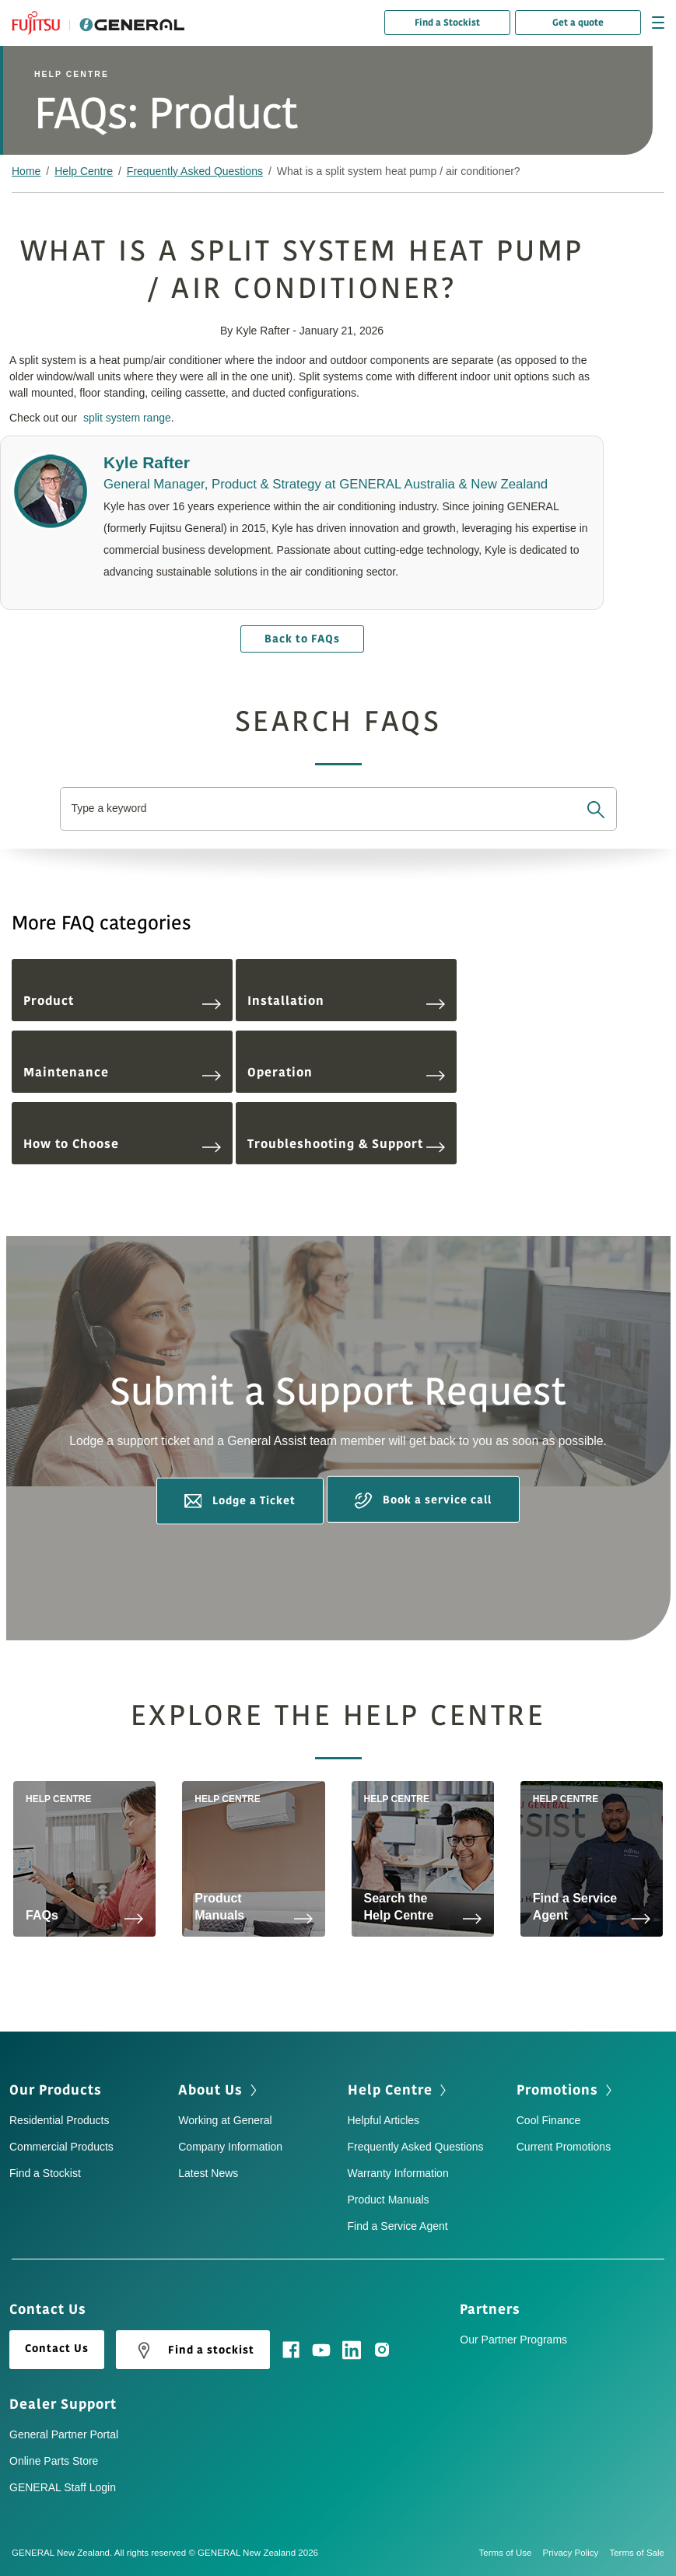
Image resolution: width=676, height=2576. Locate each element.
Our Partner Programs (513, 2339)
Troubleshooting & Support (346, 1144)
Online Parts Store (53, 2461)
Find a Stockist (447, 22)
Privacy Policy (576, 2552)
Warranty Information (398, 2173)
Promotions (557, 2090)
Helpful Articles (384, 2120)
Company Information (230, 2146)
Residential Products (59, 2120)
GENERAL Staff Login (62, 2487)
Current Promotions (564, 2146)
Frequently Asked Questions (195, 171)
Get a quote (578, 22)
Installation (346, 1001)
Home (26, 171)
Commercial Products (61, 2146)
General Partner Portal (63, 2434)
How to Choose (122, 1144)
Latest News (208, 2173)
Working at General (224, 2120)
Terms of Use (511, 2552)
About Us (210, 2090)
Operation (346, 1072)
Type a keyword (110, 808)
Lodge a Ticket (240, 1500)
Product (122, 1001)
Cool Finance (549, 2120)
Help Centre (83, 171)
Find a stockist (192, 2350)
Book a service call (423, 1501)
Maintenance (122, 1072)
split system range (127, 418)
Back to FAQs (302, 639)
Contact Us (57, 2348)
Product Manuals (388, 2199)
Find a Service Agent (398, 2226)
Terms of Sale (636, 2552)
